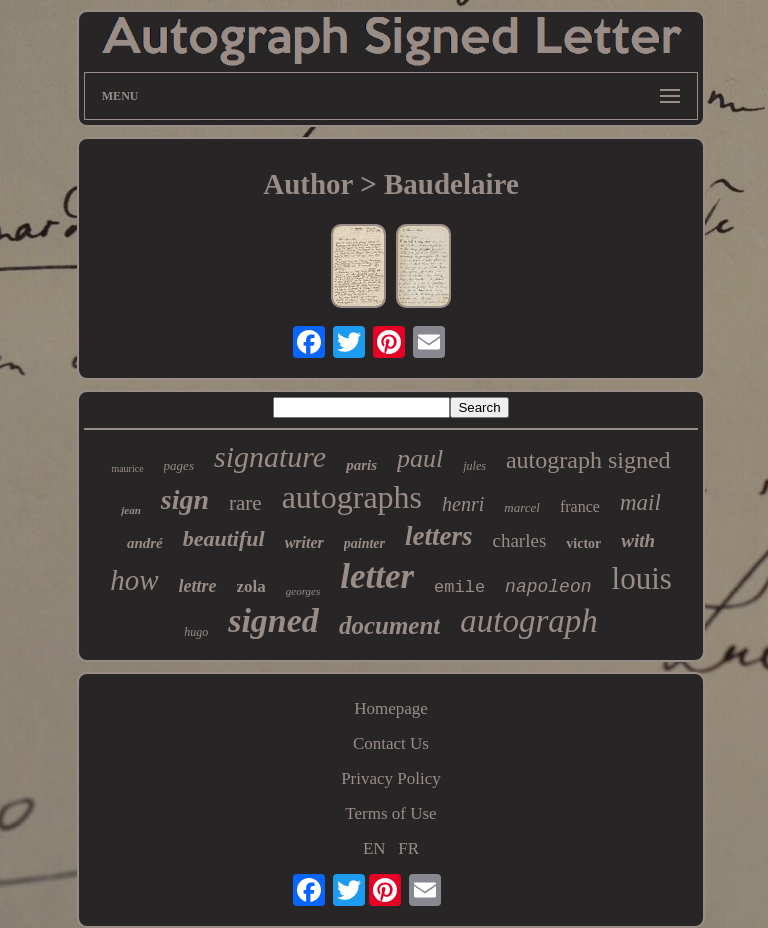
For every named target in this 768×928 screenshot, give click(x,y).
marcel (522, 507)
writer (304, 542)
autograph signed (588, 460)
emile (459, 587)
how (134, 580)
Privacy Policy (391, 778)
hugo (196, 632)
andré (145, 543)
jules (474, 466)
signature (270, 456)
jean (131, 510)
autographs (352, 497)
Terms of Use (390, 813)
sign (185, 499)
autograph (529, 621)
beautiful (224, 538)
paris (361, 465)
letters (439, 536)
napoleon (548, 587)
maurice (127, 468)
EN (374, 848)
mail (640, 502)
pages (179, 465)
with (638, 540)
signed (273, 620)
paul (420, 458)
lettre (198, 586)
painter (364, 543)
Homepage (391, 708)
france (580, 506)
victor (583, 543)
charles (519, 540)
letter (377, 576)
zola (251, 586)
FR (408, 848)
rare (245, 503)
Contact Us (391, 743)
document (389, 625)
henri (463, 504)
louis (642, 578)
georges (303, 591)
